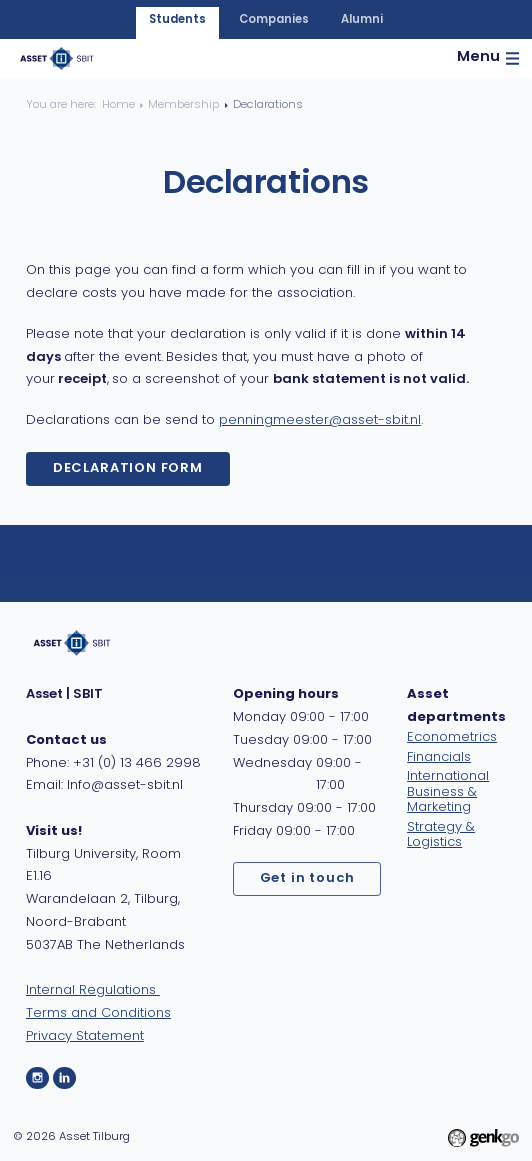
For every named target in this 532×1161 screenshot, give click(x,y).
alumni (362, 20)
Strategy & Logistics (441, 835)
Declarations (268, 105)
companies (274, 20)
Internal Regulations (93, 990)
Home (118, 105)
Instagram (37, 1078)
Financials (439, 757)
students (177, 20)
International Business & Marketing (448, 791)
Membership (183, 105)
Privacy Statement (85, 1036)
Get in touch (307, 878)
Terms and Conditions (98, 1013)
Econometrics (452, 737)
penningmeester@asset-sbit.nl (320, 420)
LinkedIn (64, 1078)
